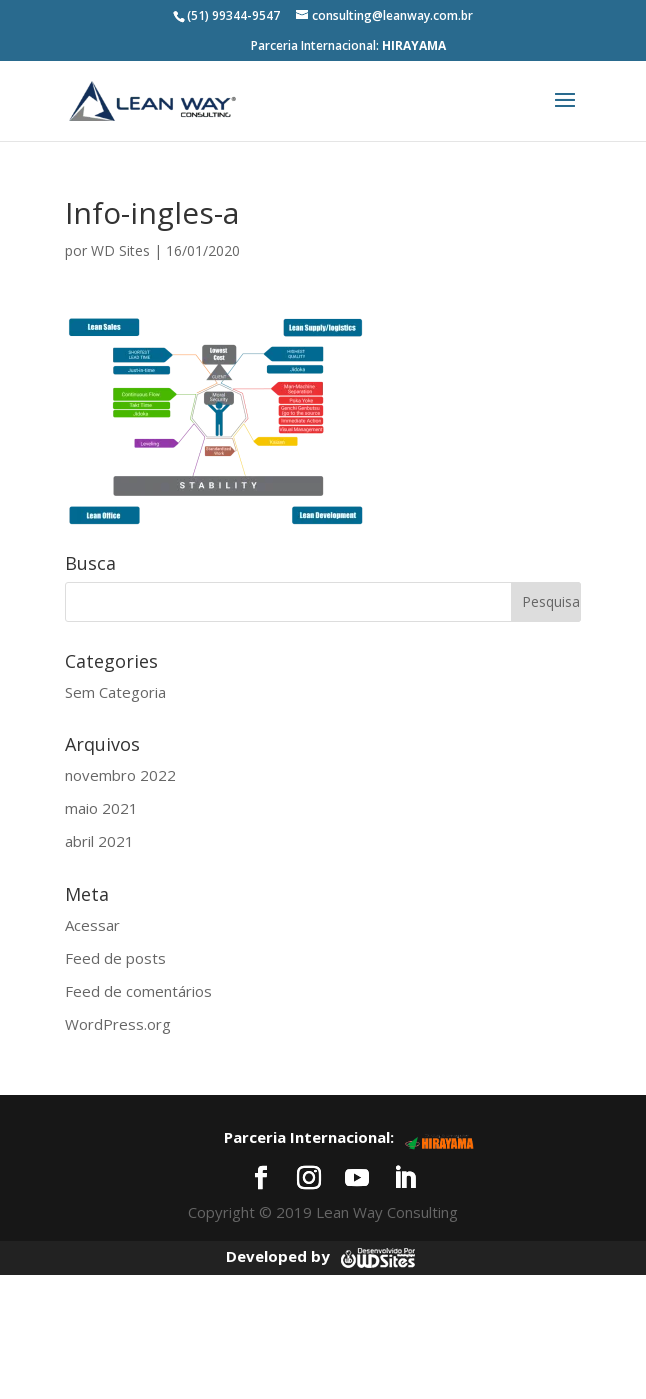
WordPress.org (118, 1024)
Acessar (92, 925)
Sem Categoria (115, 692)
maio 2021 (101, 808)
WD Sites (120, 250)
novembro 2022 (120, 775)
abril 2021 (99, 841)
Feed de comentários (138, 991)
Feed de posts (115, 958)
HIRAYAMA (414, 45)
